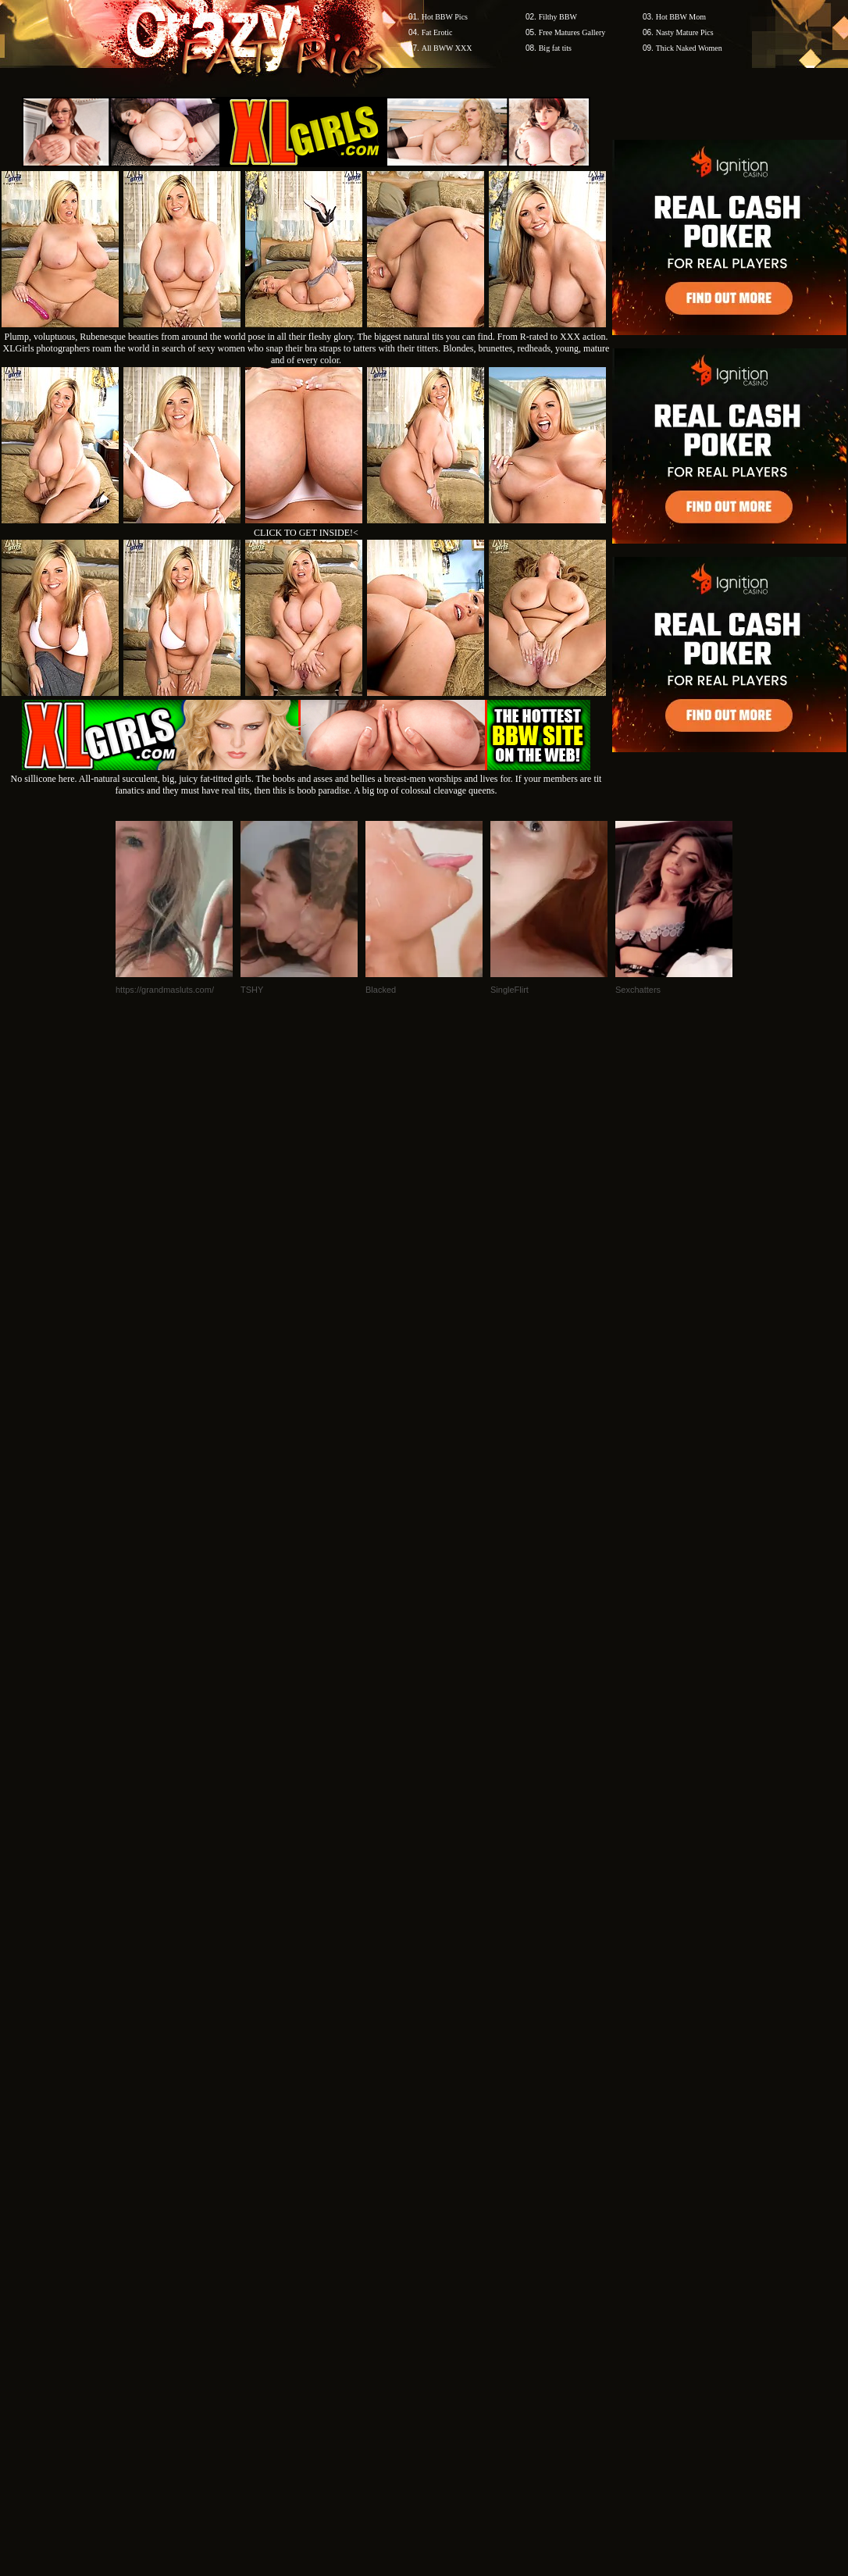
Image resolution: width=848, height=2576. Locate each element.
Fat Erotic (437, 32)
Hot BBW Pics (445, 16)
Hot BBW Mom (681, 16)
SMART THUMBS (451, 2106)
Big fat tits (555, 48)
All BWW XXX (447, 48)
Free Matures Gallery (572, 32)
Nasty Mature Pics (685, 32)
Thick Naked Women (689, 48)
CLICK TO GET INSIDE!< (306, 532)
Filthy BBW (558, 16)
